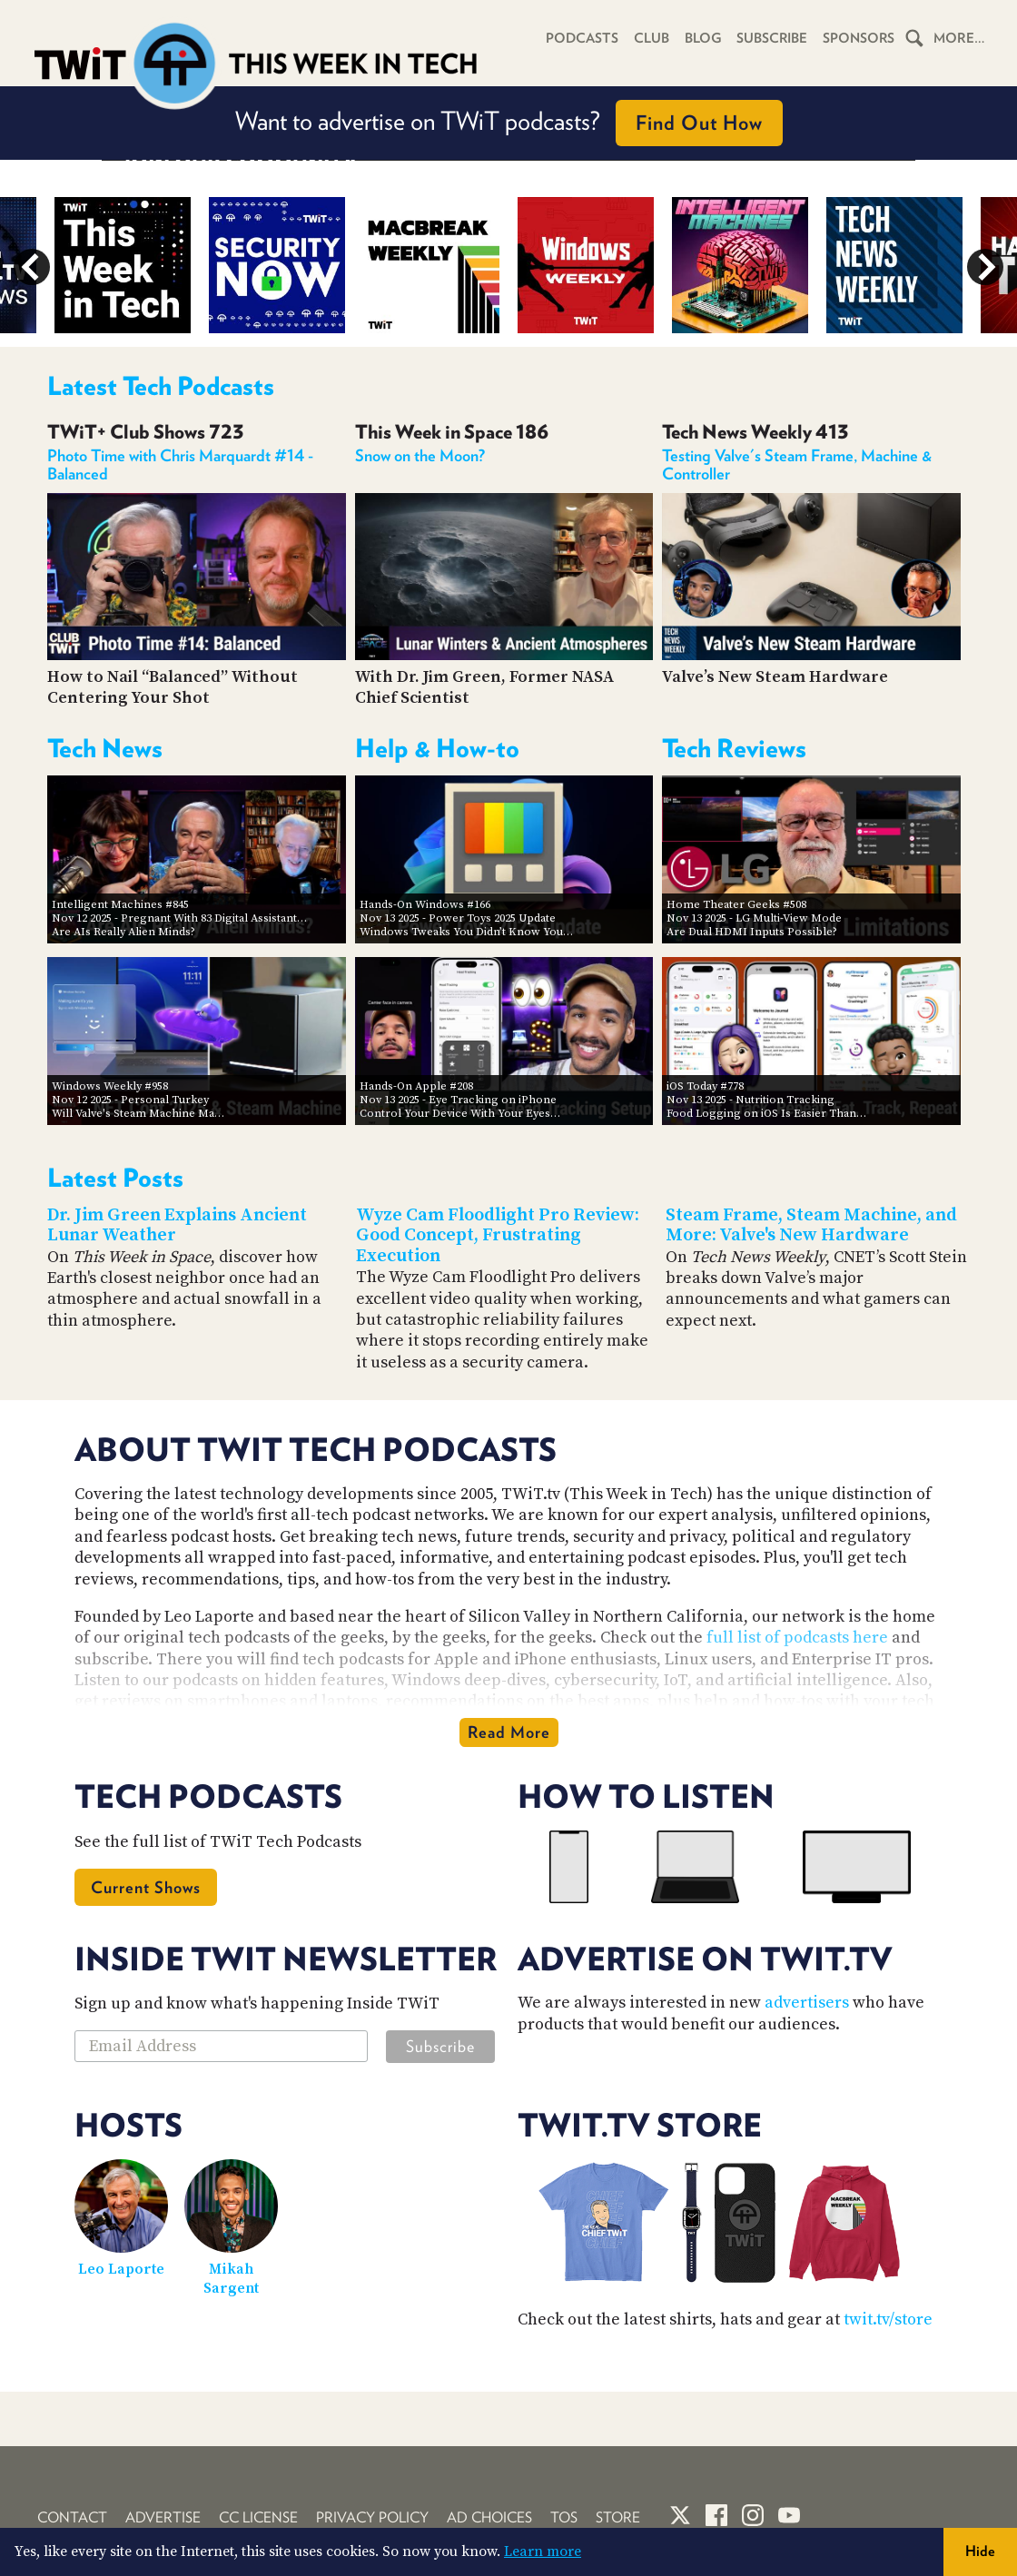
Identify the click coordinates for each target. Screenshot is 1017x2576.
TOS (564, 2517)
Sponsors (857, 38)
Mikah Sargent (231, 2278)
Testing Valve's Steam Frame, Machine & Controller (797, 464)
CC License (258, 2517)
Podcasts (574, 38)
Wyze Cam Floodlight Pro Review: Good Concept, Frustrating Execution (497, 1236)
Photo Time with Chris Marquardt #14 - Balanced (180, 464)
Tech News (105, 748)
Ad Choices (489, 2517)
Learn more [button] (542, 2551)
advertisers (807, 2002)
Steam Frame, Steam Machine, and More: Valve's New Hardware (811, 1226)
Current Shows (146, 1887)
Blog (697, 38)
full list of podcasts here (797, 1637)
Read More (509, 1732)
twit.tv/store (888, 2319)
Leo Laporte (121, 2269)
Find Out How (699, 122)
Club (645, 38)
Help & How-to (437, 748)
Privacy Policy (372, 2517)
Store (618, 2517)
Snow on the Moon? (420, 455)
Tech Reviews (734, 748)
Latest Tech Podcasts (160, 385)
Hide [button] (980, 2551)
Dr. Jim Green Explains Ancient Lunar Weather (177, 1226)
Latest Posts (115, 1177)
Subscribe (769, 38)
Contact (72, 2517)
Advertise (163, 2517)
